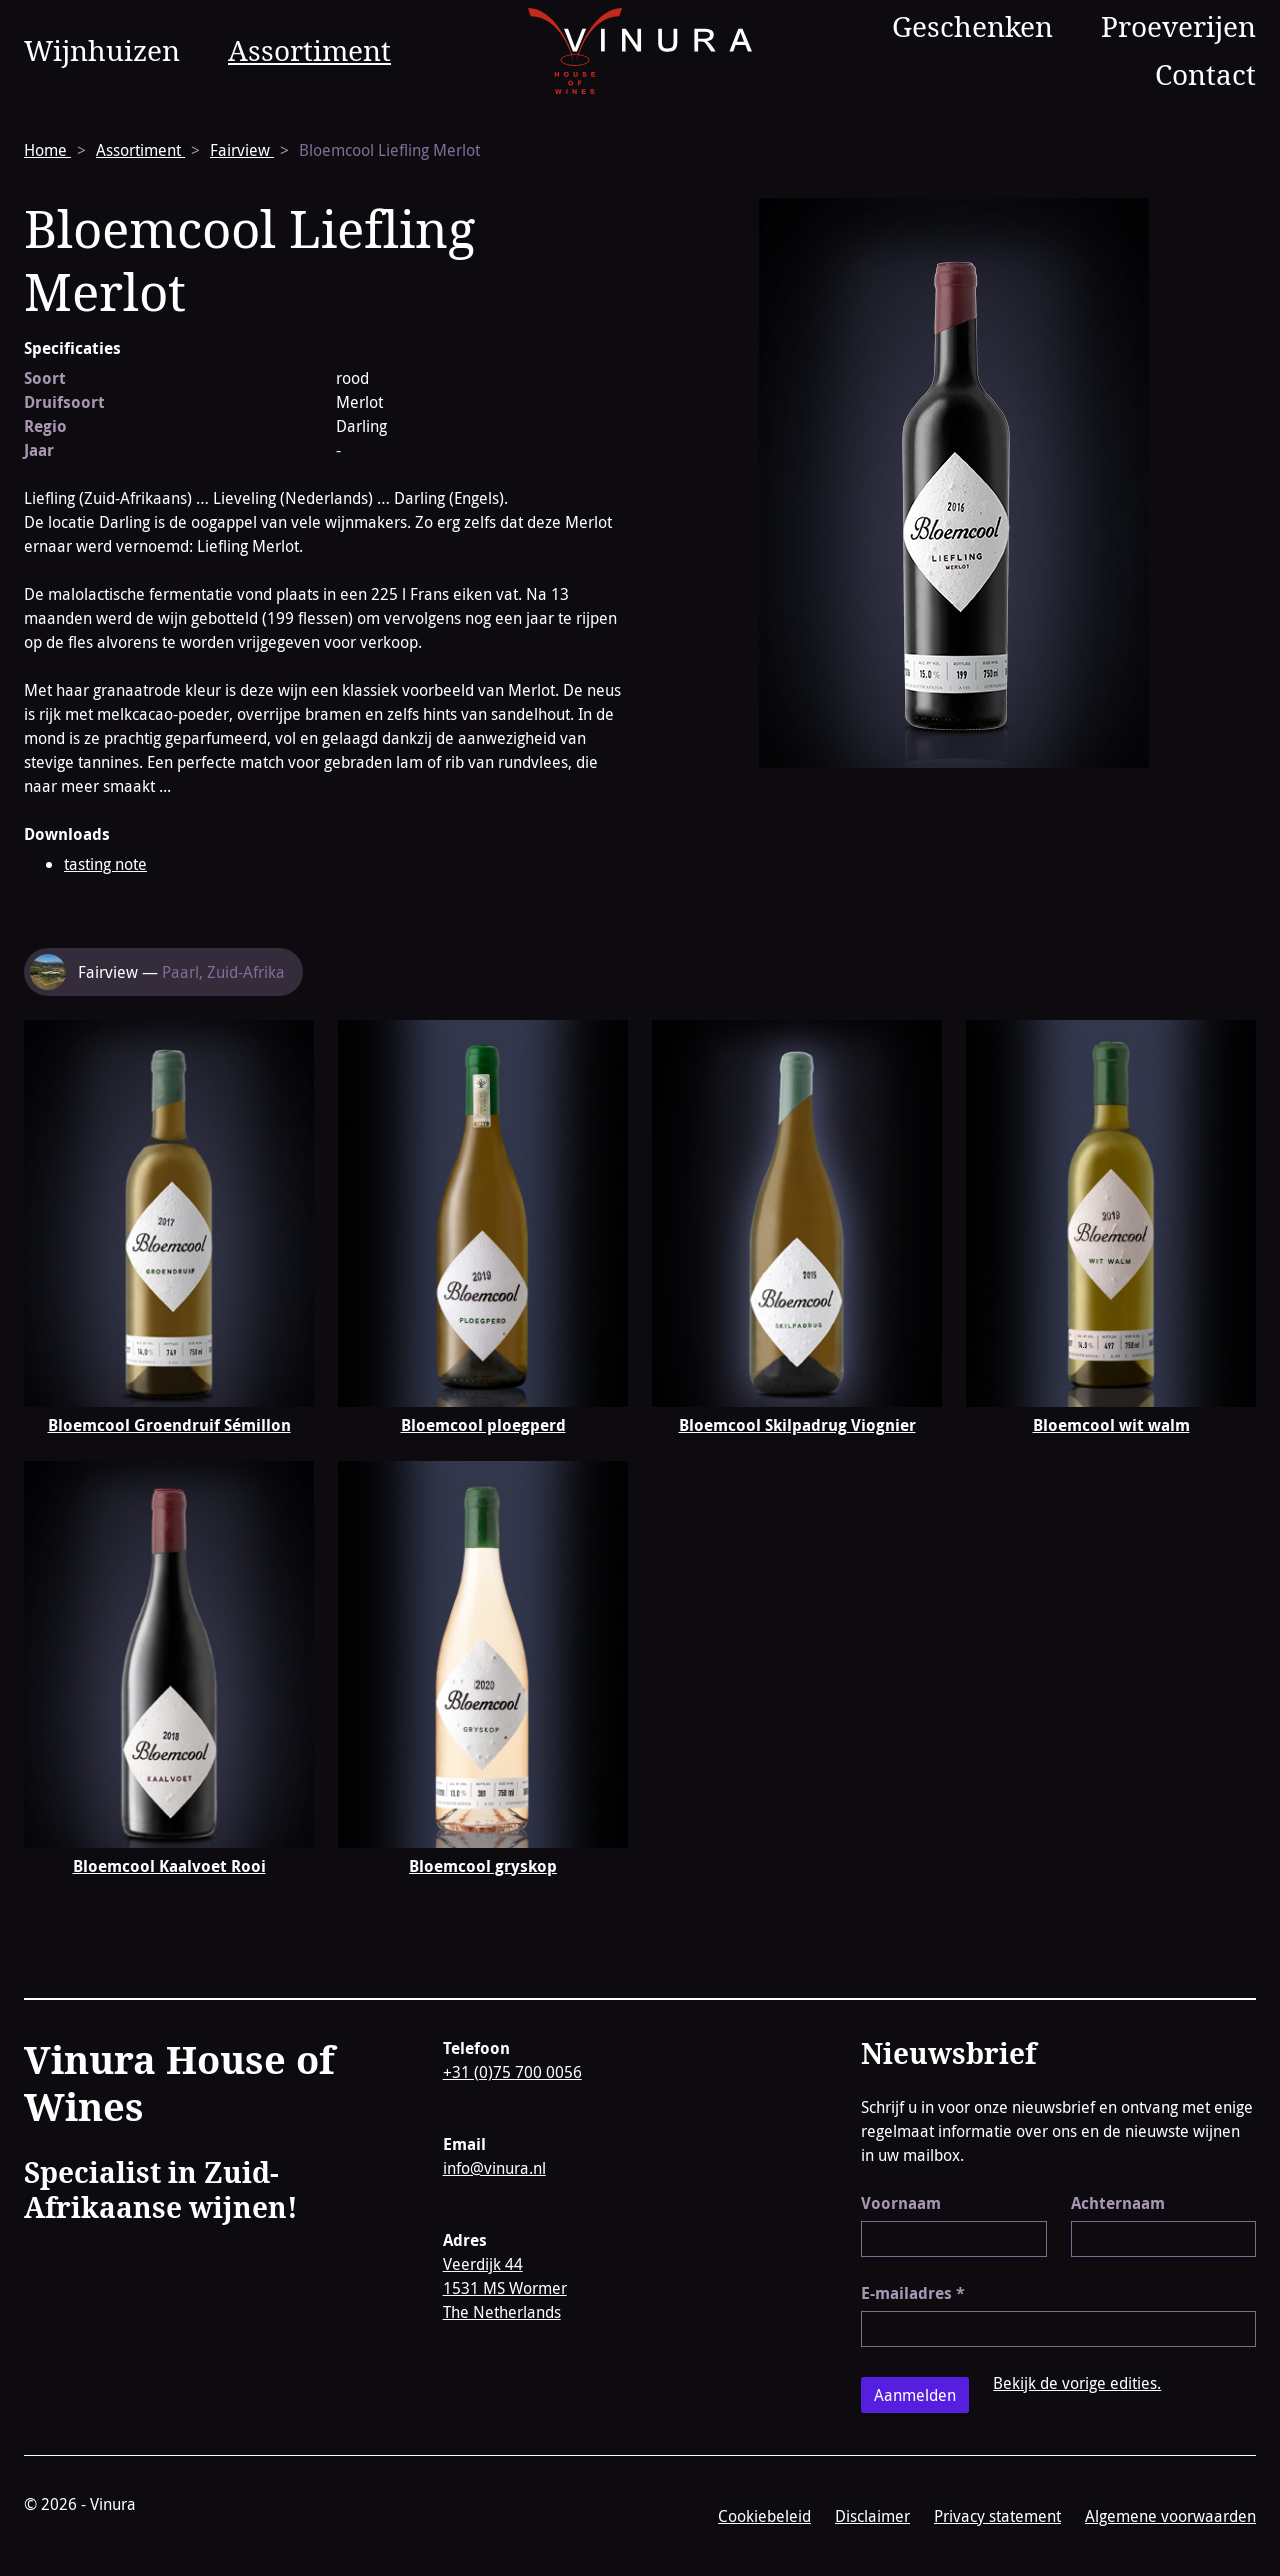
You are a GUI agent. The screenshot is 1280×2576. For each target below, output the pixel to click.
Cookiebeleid (764, 2516)
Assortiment (309, 50)
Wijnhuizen (102, 50)
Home (47, 150)
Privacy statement (997, 2516)
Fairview (242, 150)
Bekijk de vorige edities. (1077, 2383)
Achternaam (1118, 2203)
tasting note (105, 864)
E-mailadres (913, 2293)
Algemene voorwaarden (1170, 2516)
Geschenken (972, 26)
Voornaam (901, 2203)
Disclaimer (872, 2516)
